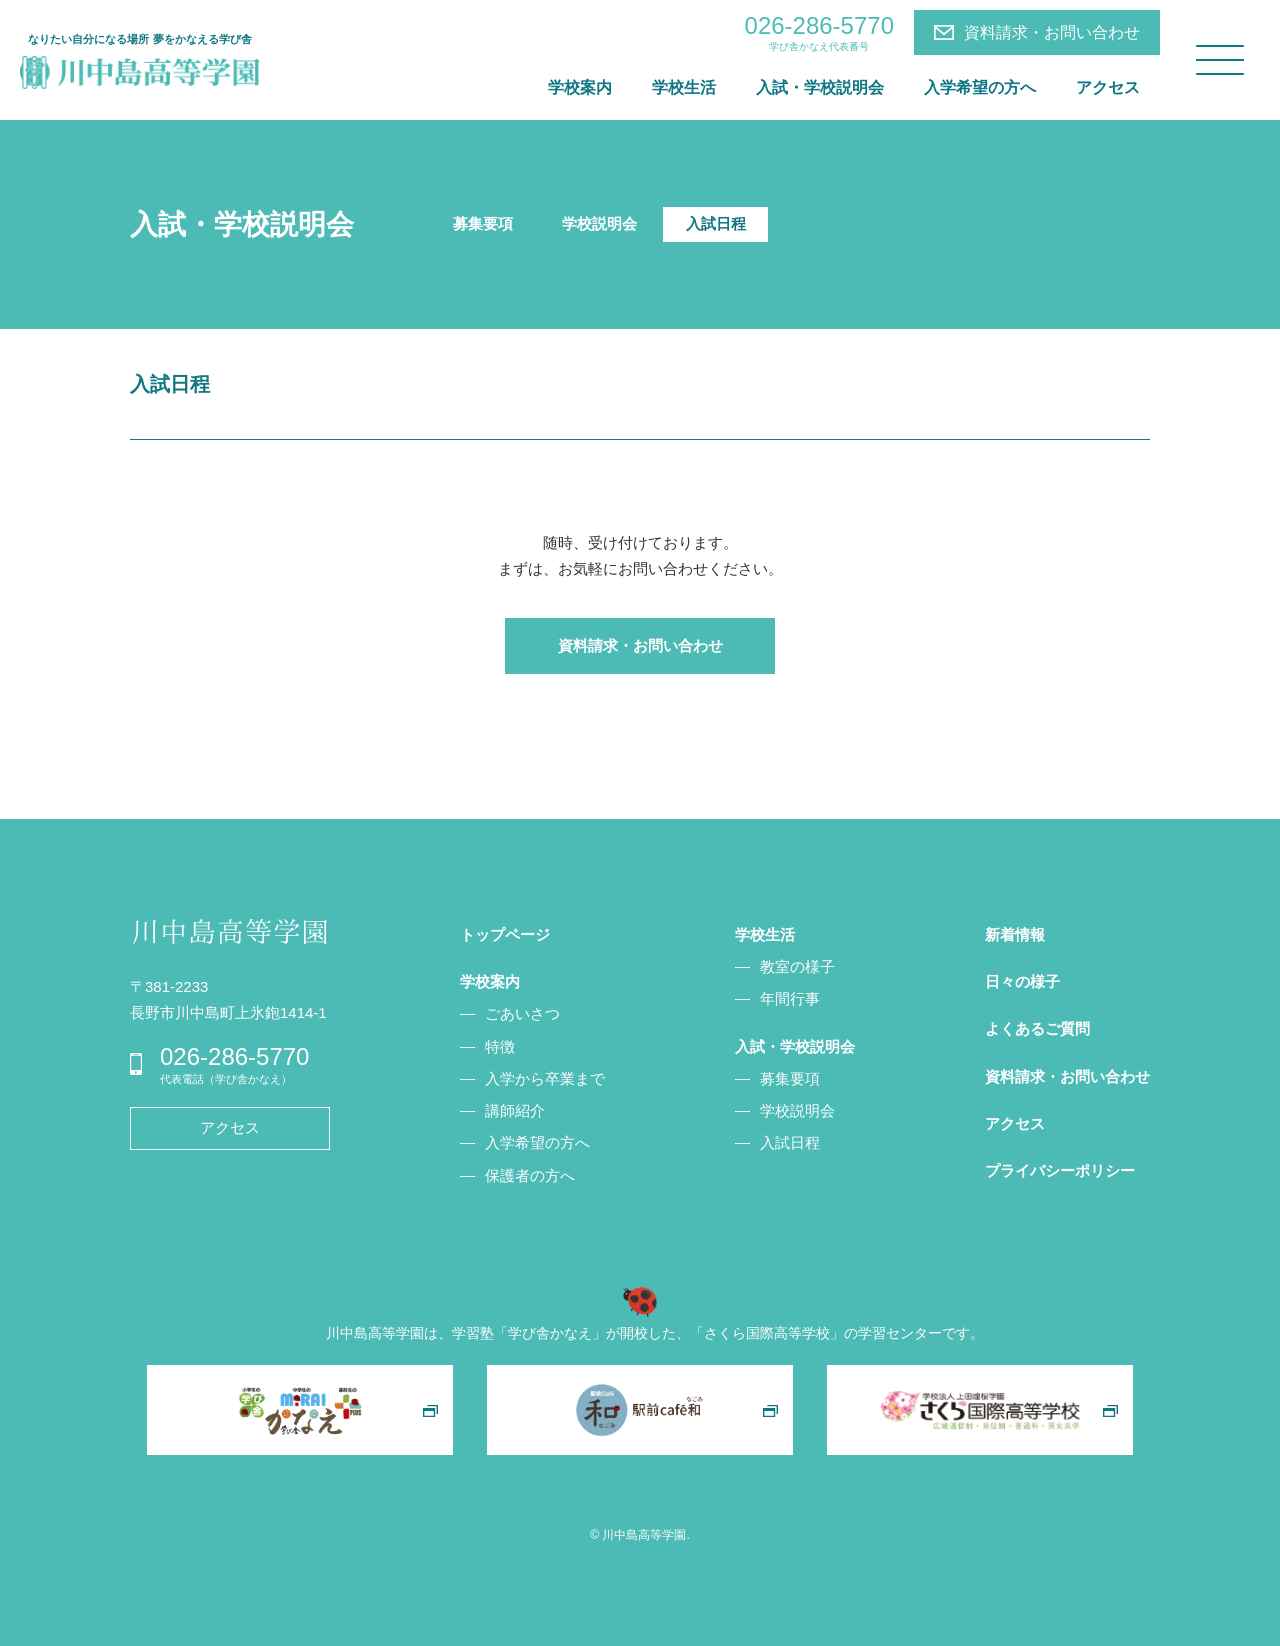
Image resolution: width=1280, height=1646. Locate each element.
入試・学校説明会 (820, 87)
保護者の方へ (530, 1175)
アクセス (1108, 87)
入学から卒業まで (545, 1078)
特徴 (500, 1046)
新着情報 (1015, 934)
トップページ (505, 934)
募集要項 (483, 223)
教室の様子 (797, 966)
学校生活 (684, 87)
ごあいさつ (522, 1013)
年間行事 (790, 998)
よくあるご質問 (1037, 1028)
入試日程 (716, 223)
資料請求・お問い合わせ (1052, 32)
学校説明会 (599, 223)
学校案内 (580, 87)
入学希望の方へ (980, 87)
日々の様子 (1022, 981)
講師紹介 (515, 1110)
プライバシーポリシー (1060, 1170)
